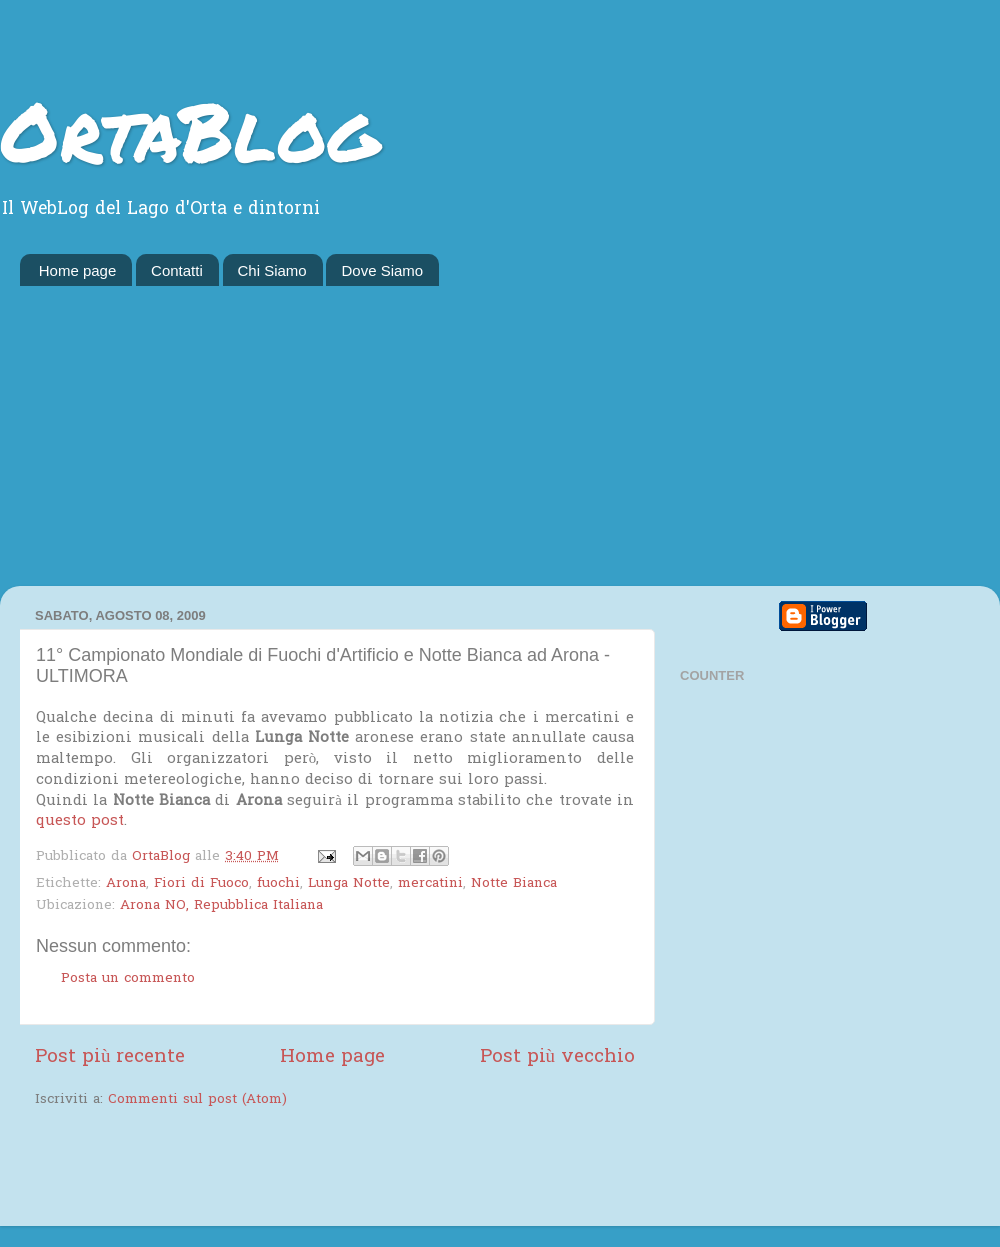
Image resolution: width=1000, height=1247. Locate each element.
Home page (78, 270)
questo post (80, 821)
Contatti (177, 270)
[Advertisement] (500, 436)
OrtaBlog (189, 130)
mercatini (430, 884)
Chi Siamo (272, 270)
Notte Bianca (514, 884)
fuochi (278, 884)
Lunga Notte (349, 884)
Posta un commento (128, 979)
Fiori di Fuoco (201, 884)
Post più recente (110, 1057)
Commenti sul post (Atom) (197, 1100)
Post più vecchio (557, 1057)
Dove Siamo (382, 270)
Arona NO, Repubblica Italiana (221, 906)
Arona (126, 884)
